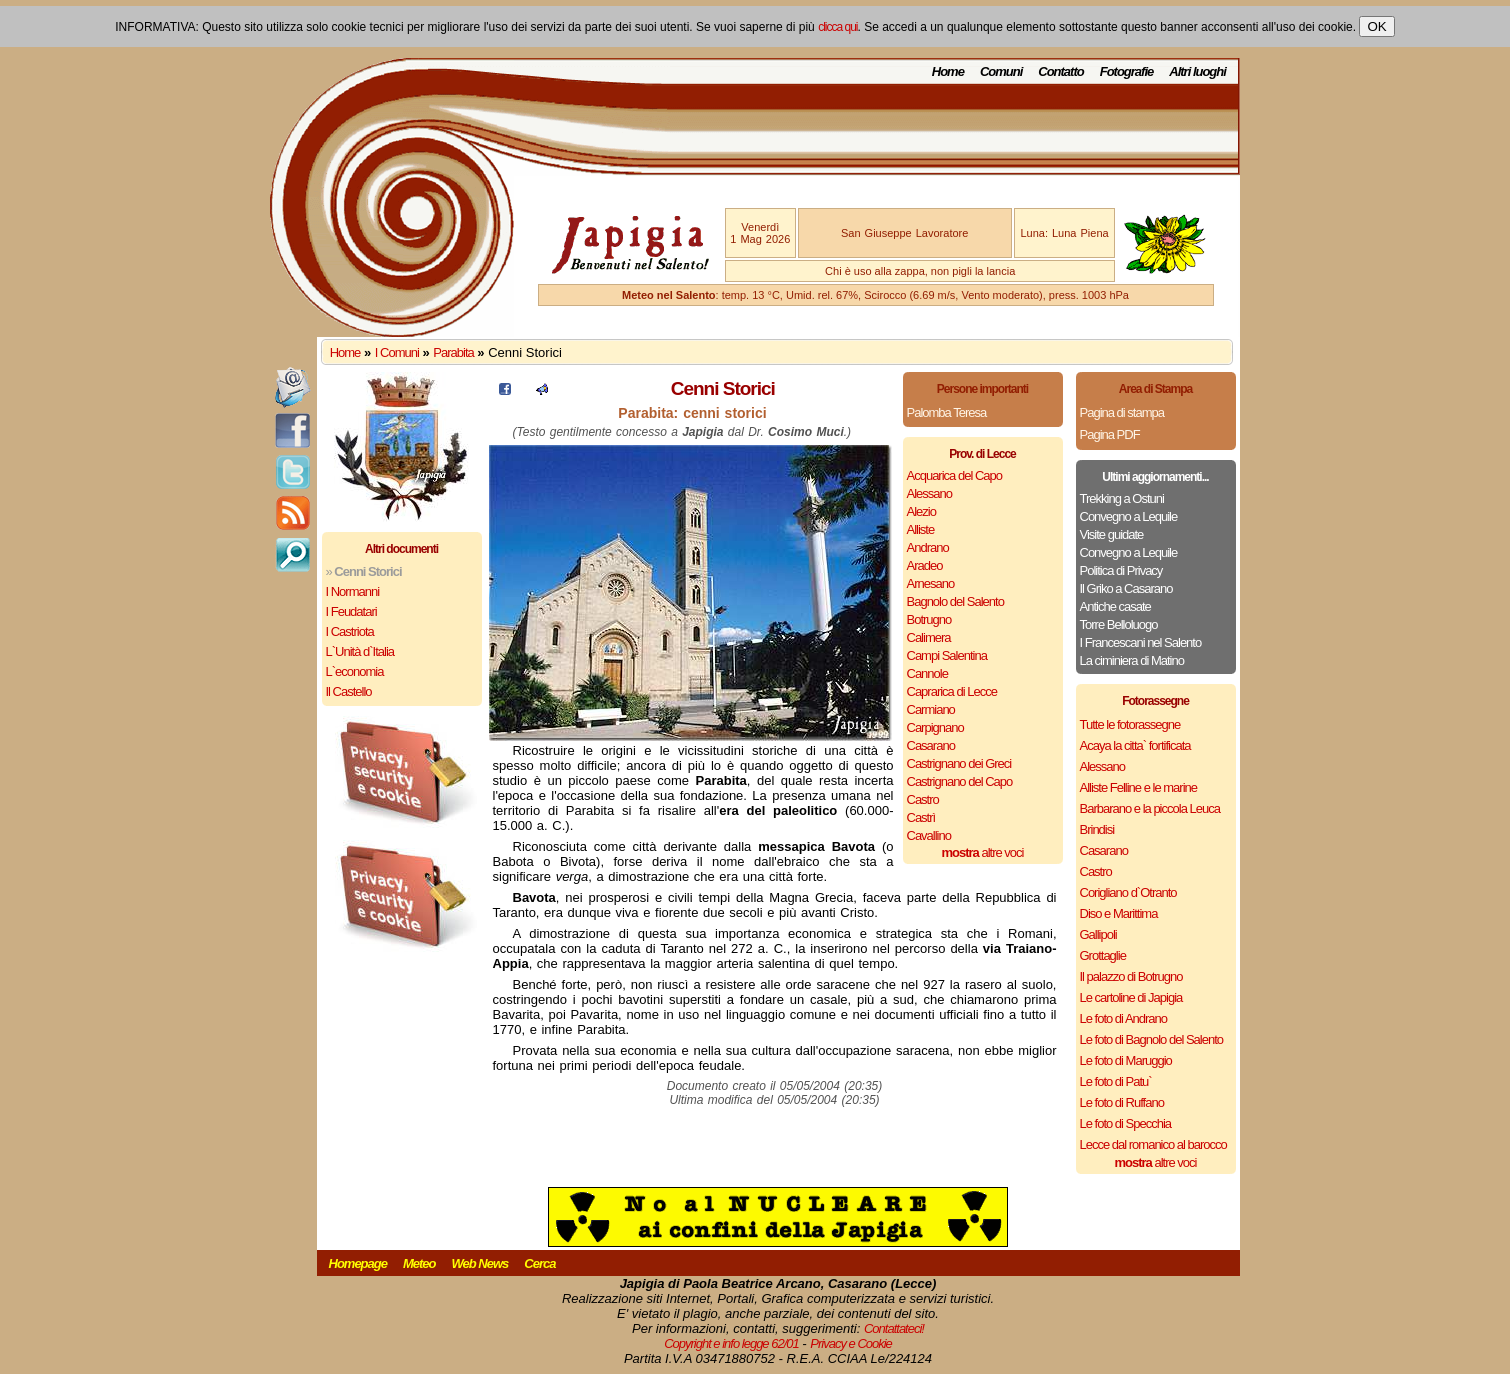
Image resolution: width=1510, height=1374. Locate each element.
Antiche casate (1115, 606)
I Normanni (353, 591)
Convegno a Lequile (1129, 516)
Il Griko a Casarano (1126, 588)
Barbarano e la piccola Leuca (1150, 808)
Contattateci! (894, 1328)
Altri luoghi (1197, 71)
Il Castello (349, 691)
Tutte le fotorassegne (1130, 724)
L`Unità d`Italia (360, 651)
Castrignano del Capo (960, 781)
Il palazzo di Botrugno (1131, 976)
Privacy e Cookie (851, 1343)
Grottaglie (1103, 955)
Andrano (928, 547)
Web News (480, 1263)
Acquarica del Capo (954, 475)
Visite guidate (1112, 534)
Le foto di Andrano (1124, 1018)
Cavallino (929, 835)
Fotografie (1127, 71)
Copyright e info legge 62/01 (731, 1343)
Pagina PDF (1110, 434)
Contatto (1060, 71)
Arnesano (931, 583)
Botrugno (929, 619)
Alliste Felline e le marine (1139, 787)
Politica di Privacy (1121, 570)
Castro (923, 799)
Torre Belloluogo (1119, 624)
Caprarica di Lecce (952, 691)
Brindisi (1097, 829)
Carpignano (935, 727)
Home (948, 71)
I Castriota (350, 631)
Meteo (419, 1263)
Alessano (929, 493)
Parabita (453, 352)
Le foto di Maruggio (1126, 1060)
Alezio (921, 511)
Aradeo (925, 565)
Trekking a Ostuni (1122, 498)
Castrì (921, 817)
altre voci (983, 852)
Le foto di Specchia (1126, 1123)
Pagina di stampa (1122, 412)
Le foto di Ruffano (1122, 1102)
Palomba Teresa (947, 412)
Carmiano (931, 709)
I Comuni (397, 352)
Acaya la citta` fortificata (1135, 745)
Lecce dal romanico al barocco (1153, 1144)
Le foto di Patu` (1116, 1081)
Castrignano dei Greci (959, 763)
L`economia (355, 671)
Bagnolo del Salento (955, 601)
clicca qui (837, 27)
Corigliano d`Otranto (1128, 892)
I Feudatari (351, 611)
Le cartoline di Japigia (1131, 997)
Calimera (929, 637)
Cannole (927, 673)
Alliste (921, 529)
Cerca (539, 1263)
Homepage (358, 1263)
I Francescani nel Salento (1141, 642)
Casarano (931, 745)
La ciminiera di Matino (1132, 660)
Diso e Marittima (1119, 913)
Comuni (1001, 71)
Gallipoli (1098, 934)
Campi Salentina (947, 655)
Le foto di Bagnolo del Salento (1151, 1039)
